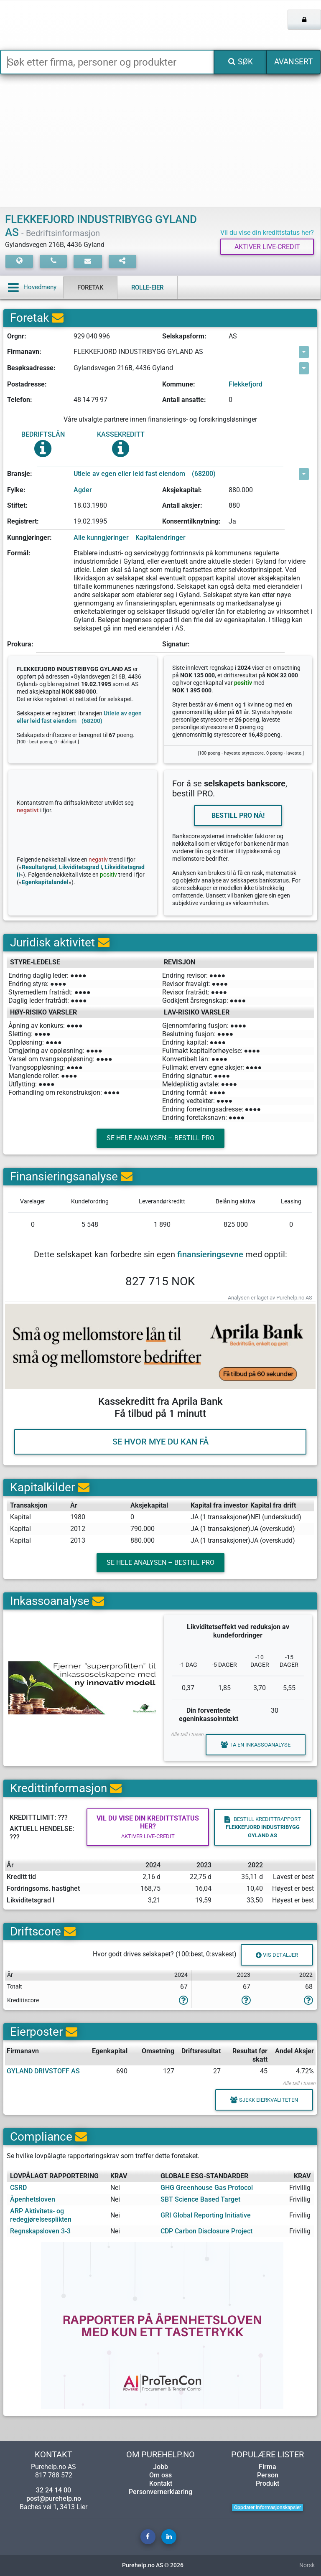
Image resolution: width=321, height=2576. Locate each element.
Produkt (267, 2483)
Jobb (160, 2467)
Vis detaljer (277, 1955)
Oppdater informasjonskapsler (267, 2507)
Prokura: (20, 644)
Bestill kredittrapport (262, 1827)
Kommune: (178, 384)
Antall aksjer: (182, 505)
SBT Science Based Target (200, 2199)
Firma (267, 2467)
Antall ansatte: (184, 400)
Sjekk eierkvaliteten (264, 2099)
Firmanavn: (24, 352)
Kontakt (160, 2483)
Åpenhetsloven (32, 2199)
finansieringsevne (210, 1254)
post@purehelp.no (53, 2498)
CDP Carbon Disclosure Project (206, 2231)
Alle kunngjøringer (101, 538)
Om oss (160, 2475)
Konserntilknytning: (191, 521)
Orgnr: (16, 336)
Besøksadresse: (31, 368)
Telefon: (19, 400)
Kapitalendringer (160, 538)
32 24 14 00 (53, 2490)
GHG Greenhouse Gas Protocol (206, 2188)
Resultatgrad (39, 867)
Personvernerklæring (160, 2492)
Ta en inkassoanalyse (255, 1744)
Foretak (90, 287)
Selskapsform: (184, 336)
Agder (83, 490)
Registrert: (23, 521)
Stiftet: (17, 505)
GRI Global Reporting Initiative (205, 2215)
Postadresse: (27, 384)
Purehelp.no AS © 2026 (152, 2565)
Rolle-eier (147, 287)
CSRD (18, 2188)
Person (267, 2475)
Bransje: (19, 474)
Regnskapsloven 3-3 (40, 2231)
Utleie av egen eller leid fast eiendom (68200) (145, 474)
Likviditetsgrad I (80, 867)
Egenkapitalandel (45, 882)
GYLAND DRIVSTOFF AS (43, 2071)
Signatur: (176, 644)
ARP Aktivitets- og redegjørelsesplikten (40, 2215)
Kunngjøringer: (29, 538)
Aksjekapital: (182, 490)
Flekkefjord (245, 384)
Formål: (19, 553)
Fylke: (16, 490)
